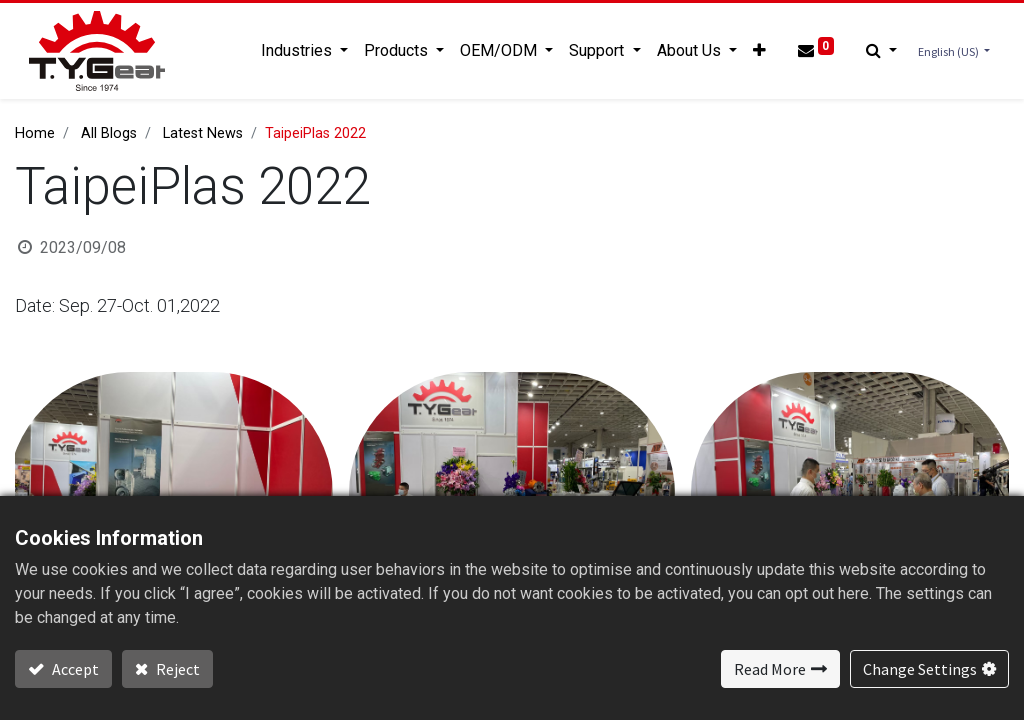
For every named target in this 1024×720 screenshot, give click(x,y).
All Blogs (109, 133)
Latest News (203, 133)
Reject (176, 669)
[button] (756, 51)
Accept (74, 669)
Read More (770, 669)
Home (35, 133)
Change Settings (920, 669)
